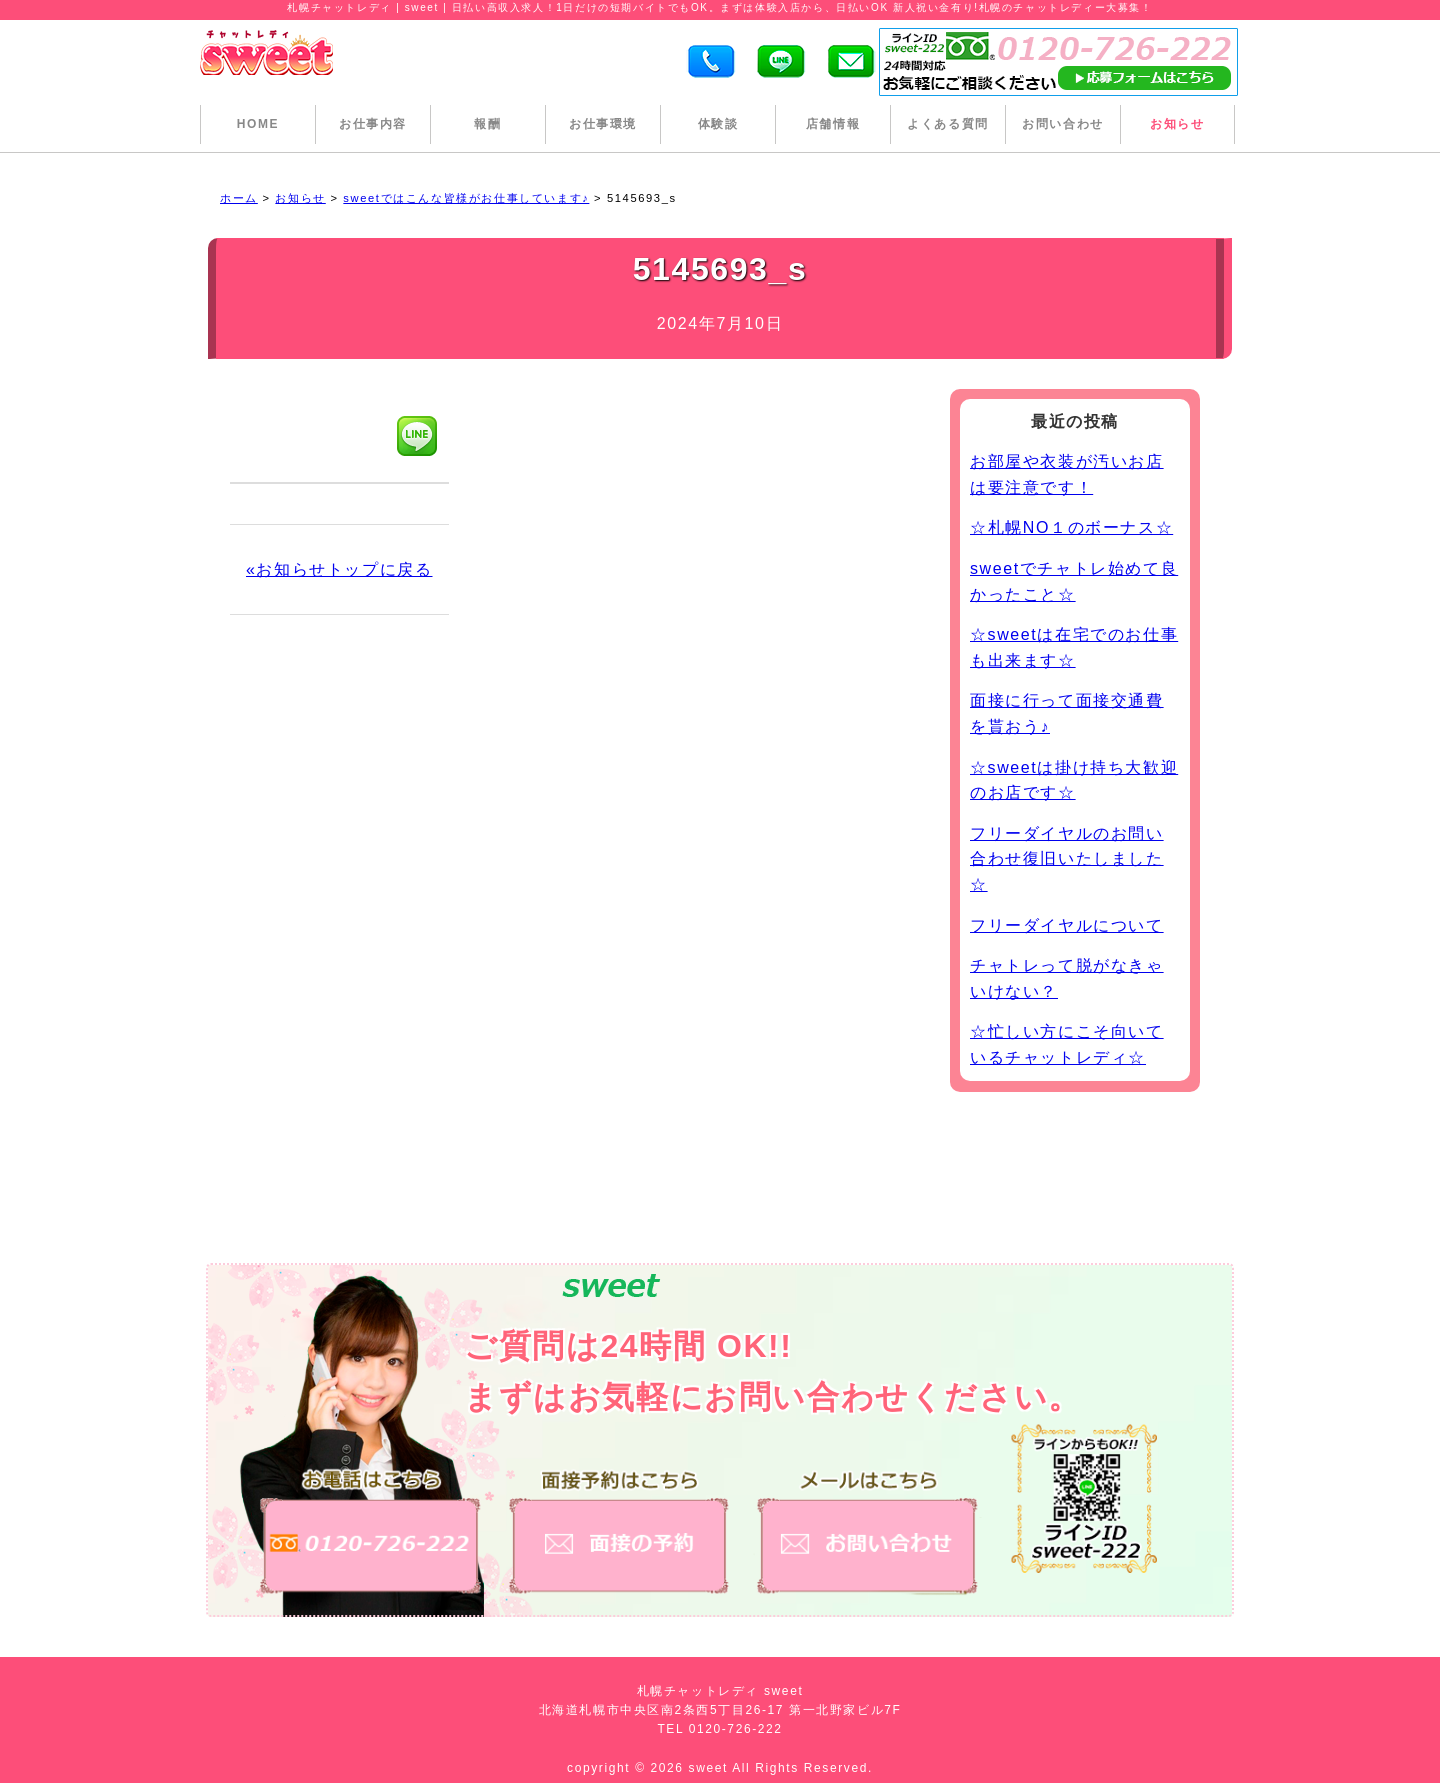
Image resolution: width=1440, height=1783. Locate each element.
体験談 (718, 124)
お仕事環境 (603, 124)
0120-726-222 (736, 1729)
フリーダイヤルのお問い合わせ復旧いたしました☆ (1067, 859)
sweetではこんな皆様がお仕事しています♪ (466, 198)
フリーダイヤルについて (1067, 925)
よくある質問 (948, 124)
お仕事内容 (373, 124)
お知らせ (1177, 124)
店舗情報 (833, 124)
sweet (711, 1768)
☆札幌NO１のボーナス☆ (1071, 527)
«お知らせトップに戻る (339, 569)
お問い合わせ (1063, 124)
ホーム (239, 198)
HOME (258, 124)
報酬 (487, 124)
